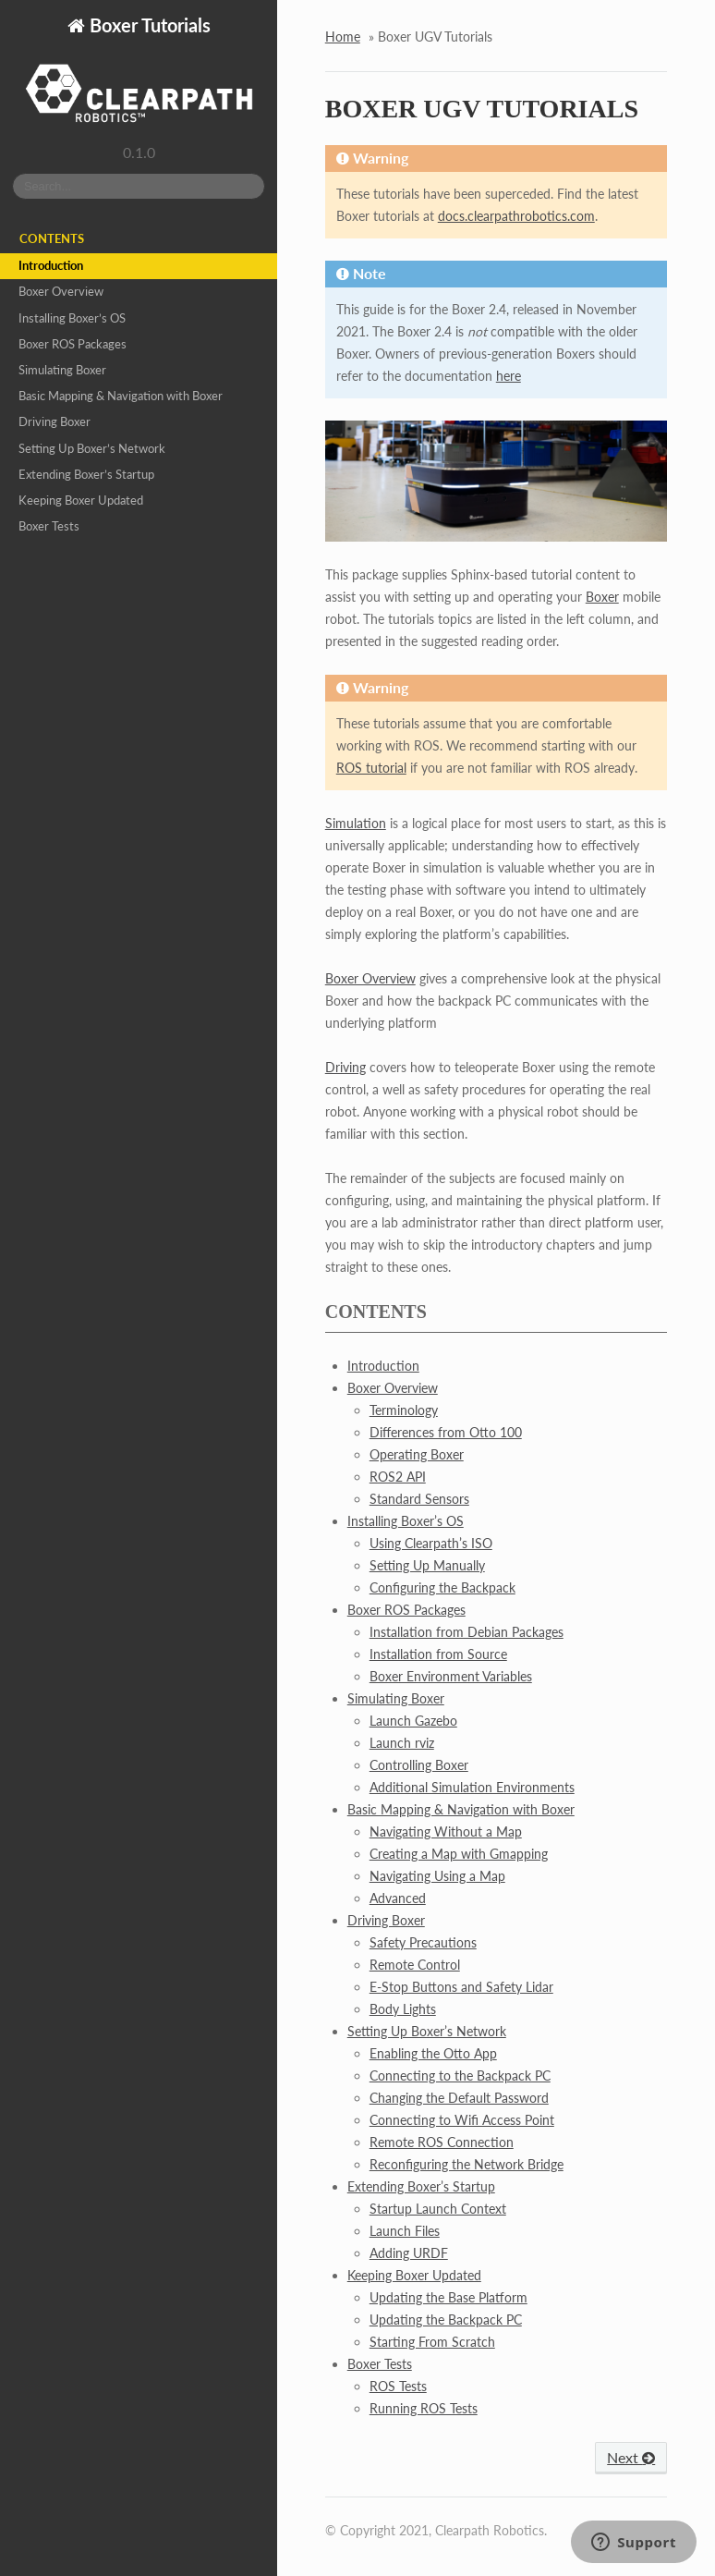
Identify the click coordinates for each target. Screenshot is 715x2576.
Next (631, 2457)
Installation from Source (438, 1654)
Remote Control (415, 1964)
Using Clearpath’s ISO (431, 1543)
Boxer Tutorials (148, 25)
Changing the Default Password (459, 2098)
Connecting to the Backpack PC (460, 2075)
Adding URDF (409, 2253)
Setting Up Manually (427, 1565)
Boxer (602, 596)
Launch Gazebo (413, 1720)
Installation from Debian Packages (467, 1632)
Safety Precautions (423, 1942)
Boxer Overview (60, 292)
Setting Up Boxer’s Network (91, 449)
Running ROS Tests (424, 2408)
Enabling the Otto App (433, 2053)
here (508, 376)
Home (342, 36)
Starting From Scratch (432, 2342)
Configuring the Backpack (442, 1587)
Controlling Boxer (419, 1765)
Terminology (404, 1410)
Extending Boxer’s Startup (86, 475)
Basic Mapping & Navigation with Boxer (120, 396)
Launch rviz (402, 1743)
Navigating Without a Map (446, 1831)
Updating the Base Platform (448, 2297)
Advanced (398, 1898)
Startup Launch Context (438, 2208)
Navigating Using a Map (437, 1876)
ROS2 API (398, 1476)
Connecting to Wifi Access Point (462, 2120)
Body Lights (403, 2009)
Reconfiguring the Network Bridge (467, 2164)
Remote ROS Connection (442, 2142)
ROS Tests (398, 2386)
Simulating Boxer (62, 370)
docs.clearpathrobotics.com (516, 216)
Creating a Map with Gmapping (459, 1854)
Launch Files (405, 2231)
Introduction (50, 266)
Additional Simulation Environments (472, 1787)
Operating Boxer (417, 1454)
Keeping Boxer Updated (80, 500)
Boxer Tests (48, 526)
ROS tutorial (371, 767)
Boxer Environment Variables (451, 1676)
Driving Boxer (54, 422)
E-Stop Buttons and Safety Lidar (461, 1987)
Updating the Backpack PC (446, 2319)
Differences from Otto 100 (446, 1432)
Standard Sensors (419, 1499)
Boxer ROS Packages (72, 344)
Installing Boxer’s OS (72, 318)
